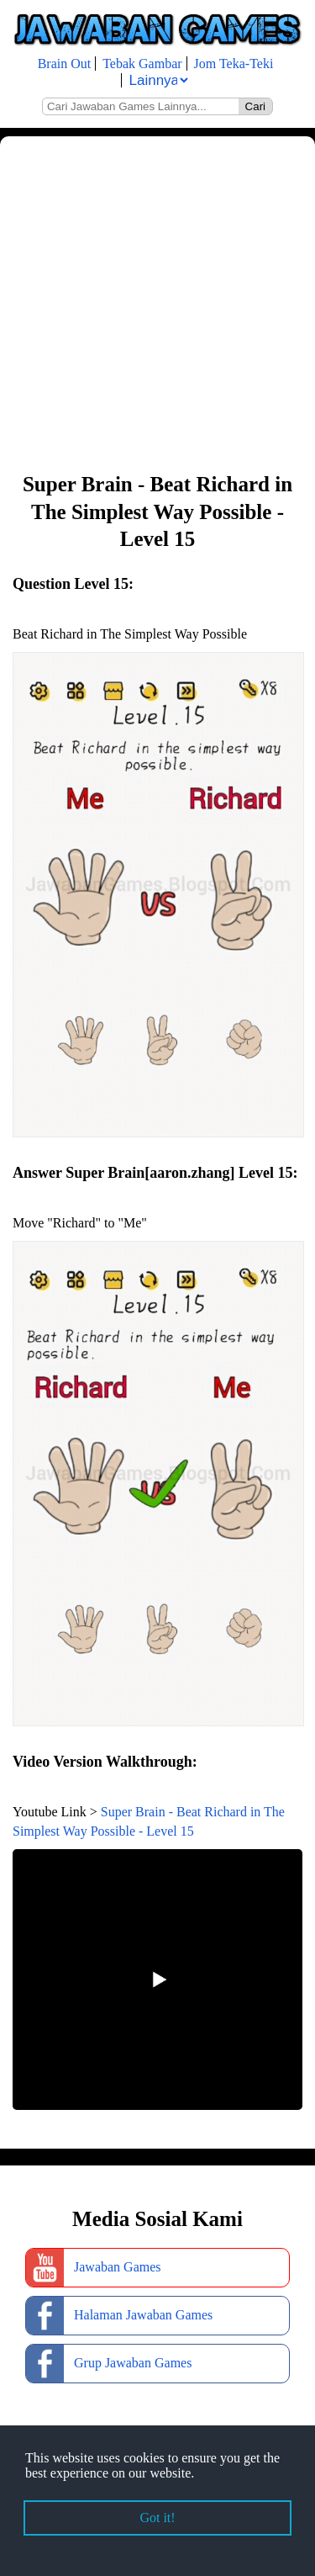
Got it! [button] (157, 2517)
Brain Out (65, 63)
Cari (255, 106)
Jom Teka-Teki (234, 63)
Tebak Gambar (141, 63)
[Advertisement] (157, 302)
